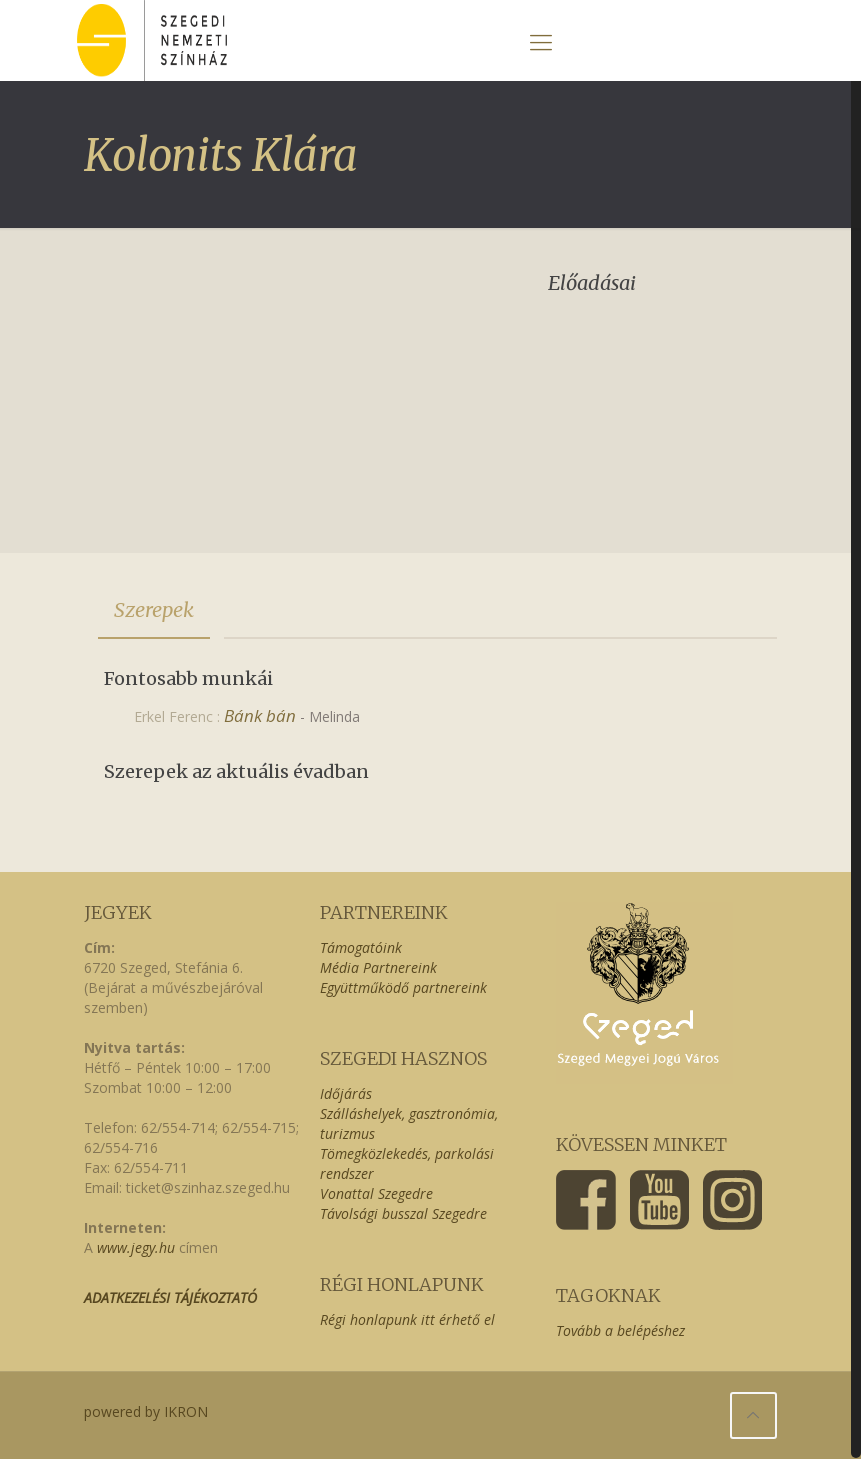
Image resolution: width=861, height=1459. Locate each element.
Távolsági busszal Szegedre (403, 1213)
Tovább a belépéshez (620, 1330)
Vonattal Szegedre (376, 1193)
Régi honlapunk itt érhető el (407, 1319)
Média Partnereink (378, 967)
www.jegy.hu (136, 1247)
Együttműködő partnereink (403, 987)
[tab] (154, 610)
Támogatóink (361, 947)
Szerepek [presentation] (154, 609)
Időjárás (346, 1093)
